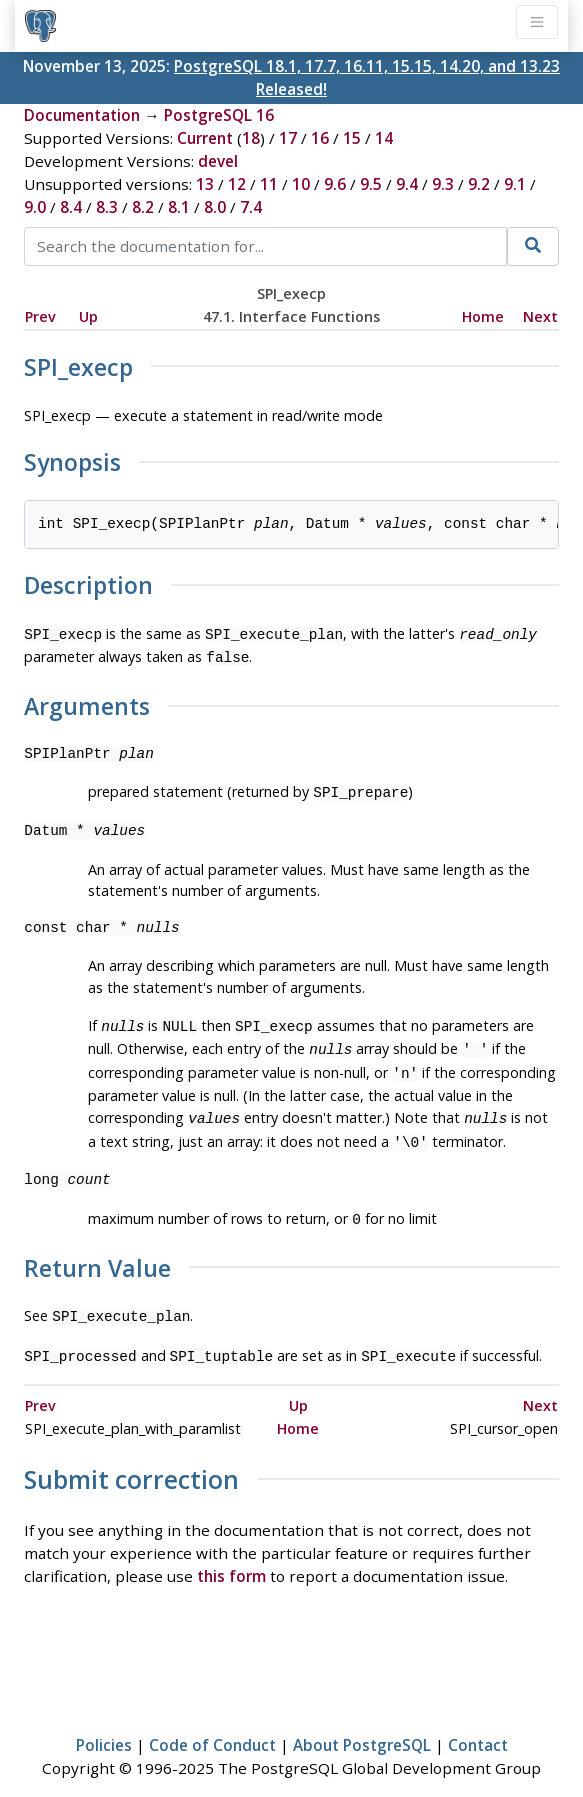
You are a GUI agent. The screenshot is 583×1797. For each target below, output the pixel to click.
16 (320, 138)
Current (205, 138)
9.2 (479, 184)
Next (540, 316)
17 (288, 138)
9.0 (35, 207)
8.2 (143, 207)
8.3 (107, 207)
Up (88, 316)
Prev (40, 316)
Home (483, 316)
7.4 (251, 207)
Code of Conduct (212, 1723)
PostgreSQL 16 (219, 115)
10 (301, 184)
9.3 (443, 184)
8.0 (215, 207)
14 (384, 138)
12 (237, 184)
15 (352, 138)
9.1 (515, 184)
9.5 (371, 184)
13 (205, 184)
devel (218, 161)
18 (251, 138)
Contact (478, 1723)
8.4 (71, 207)
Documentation (82, 115)
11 (269, 184)
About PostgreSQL (362, 1723)
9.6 (335, 184)
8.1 (179, 207)
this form (231, 1554)
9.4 (407, 184)
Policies (104, 1723)
